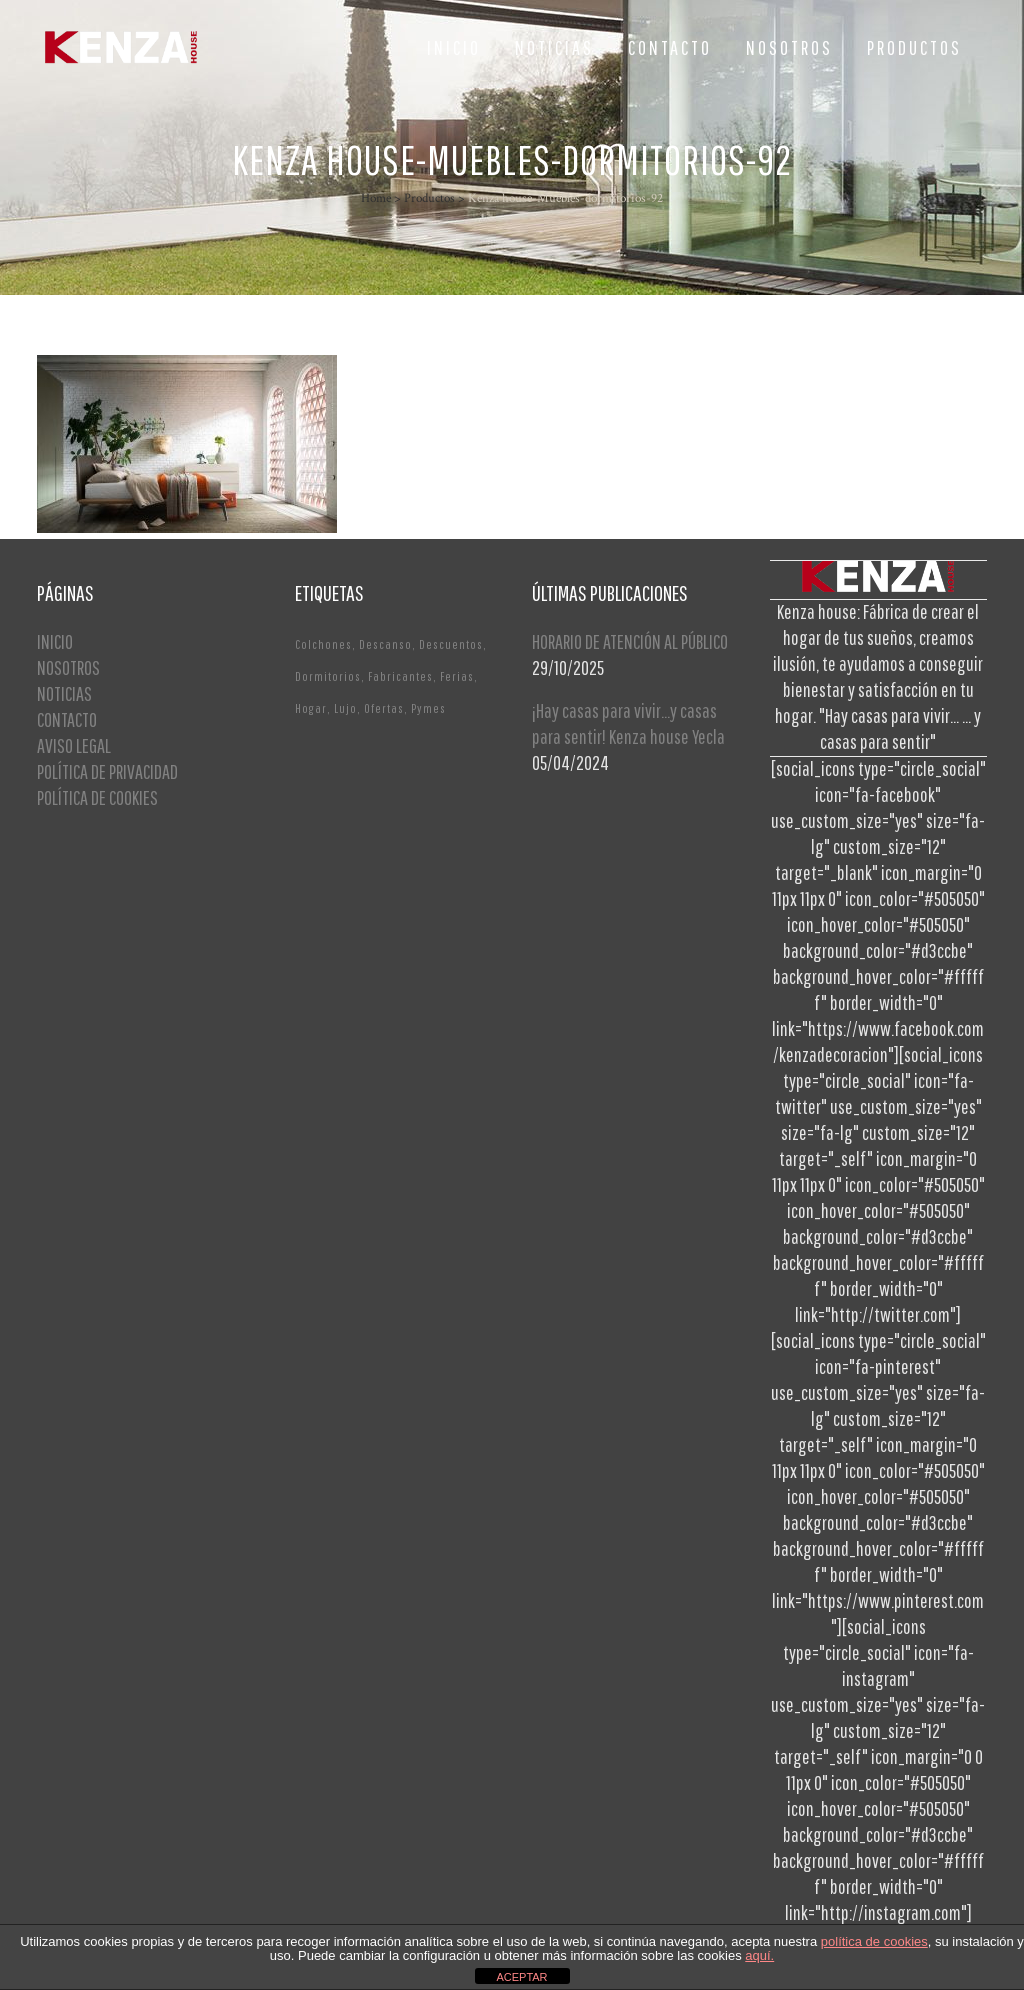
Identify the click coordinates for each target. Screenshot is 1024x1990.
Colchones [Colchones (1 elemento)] (323, 644)
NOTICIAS (64, 693)
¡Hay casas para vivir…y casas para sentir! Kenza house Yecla (628, 723)
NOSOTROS (68, 667)
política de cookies (874, 1941)
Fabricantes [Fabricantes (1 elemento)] (400, 676)
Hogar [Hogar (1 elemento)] (311, 708)
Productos (429, 198)
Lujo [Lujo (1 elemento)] (345, 708)
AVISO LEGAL (74, 745)
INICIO (55, 641)
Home (376, 198)
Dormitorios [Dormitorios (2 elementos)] (328, 676)
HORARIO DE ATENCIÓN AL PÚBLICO (630, 641)
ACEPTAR (521, 1977)
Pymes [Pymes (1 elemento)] (428, 708)
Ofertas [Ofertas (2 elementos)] (384, 708)
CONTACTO (67, 719)
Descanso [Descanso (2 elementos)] (385, 644)
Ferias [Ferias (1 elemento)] (457, 676)
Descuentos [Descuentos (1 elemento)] (451, 644)
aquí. (759, 1955)
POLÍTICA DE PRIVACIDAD (107, 771)
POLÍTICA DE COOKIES (97, 797)
